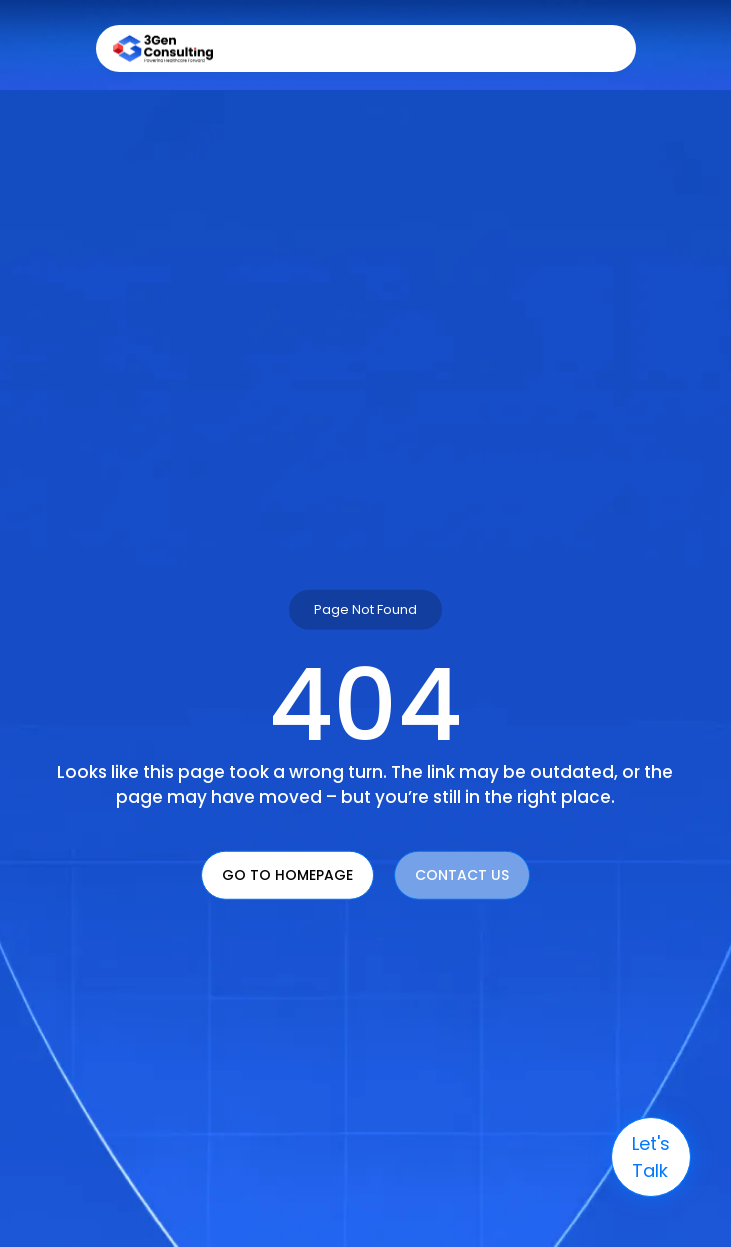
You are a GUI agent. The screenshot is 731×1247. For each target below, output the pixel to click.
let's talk (651, 1157)
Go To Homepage (287, 874)
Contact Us (462, 874)
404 (365, 704)
